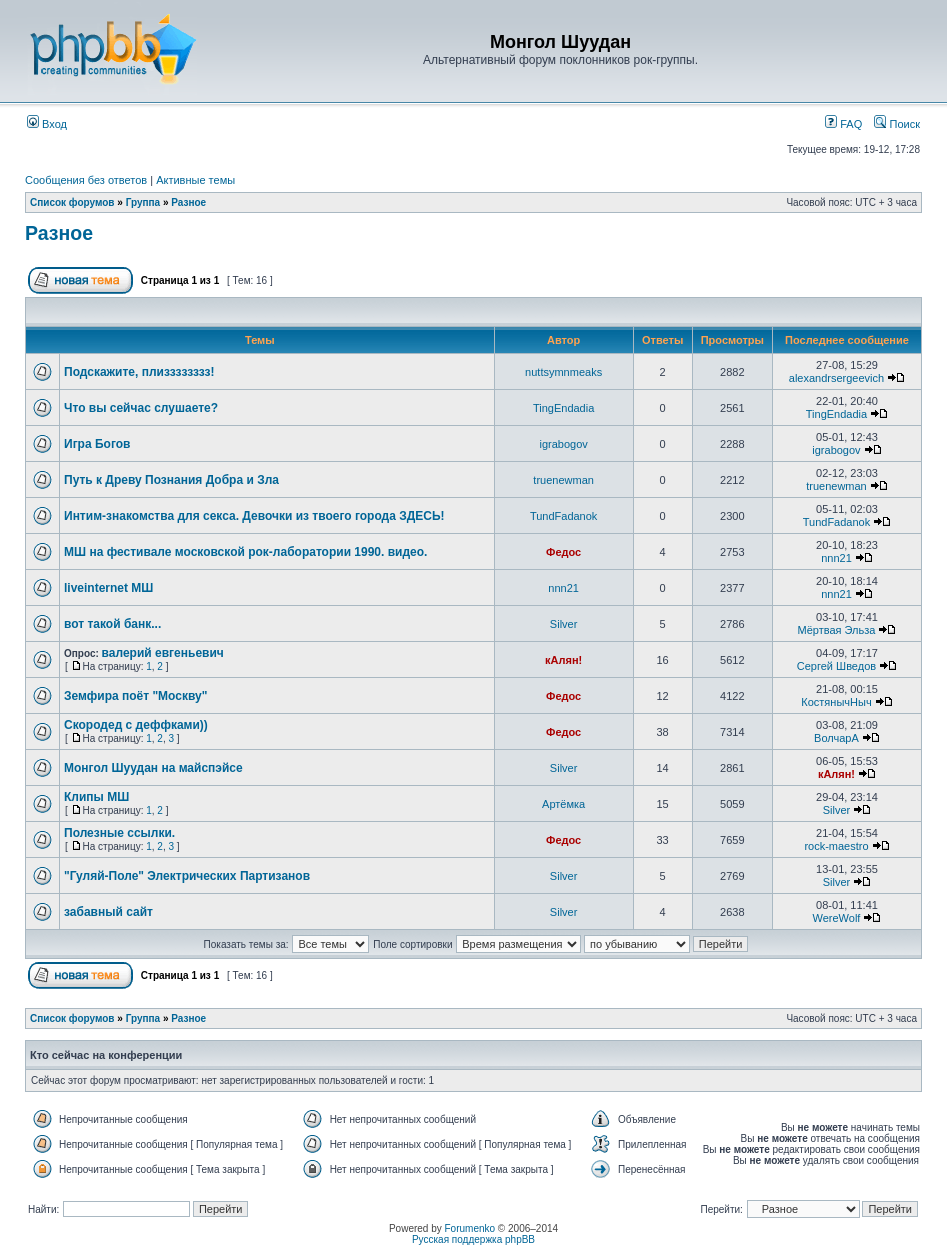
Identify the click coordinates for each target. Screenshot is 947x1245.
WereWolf (837, 918)
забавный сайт (108, 912)
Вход (47, 124)
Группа (143, 202)
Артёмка (563, 804)
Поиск (897, 124)
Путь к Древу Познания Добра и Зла (171, 480)
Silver (564, 624)
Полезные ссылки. (119, 833)
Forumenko (470, 1228)
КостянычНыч (836, 702)
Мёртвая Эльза (837, 630)
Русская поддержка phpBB (473, 1239)
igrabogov (563, 444)
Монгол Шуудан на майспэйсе (153, 768)
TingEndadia (563, 408)
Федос (563, 552)
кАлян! (563, 660)
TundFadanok (563, 516)
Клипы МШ (96, 797)
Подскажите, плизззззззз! (139, 372)
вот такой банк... (112, 624)
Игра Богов (97, 444)
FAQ (843, 124)
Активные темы (195, 180)
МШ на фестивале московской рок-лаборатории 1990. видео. (245, 552)
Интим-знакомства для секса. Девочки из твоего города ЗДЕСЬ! (254, 516)
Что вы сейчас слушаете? (141, 408)
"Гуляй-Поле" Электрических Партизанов (187, 876)
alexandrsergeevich (836, 378)
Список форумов (72, 202)
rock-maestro (836, 846)
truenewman (563, 480)
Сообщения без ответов (86, 180)
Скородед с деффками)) (136, 725)
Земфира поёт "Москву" (135, 696)
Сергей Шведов (836, 666)
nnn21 (836, 558)
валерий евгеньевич (163, 653)
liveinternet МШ (108, 588)
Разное (188, 202)
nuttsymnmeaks (563, 372)
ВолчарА (836, 738)
